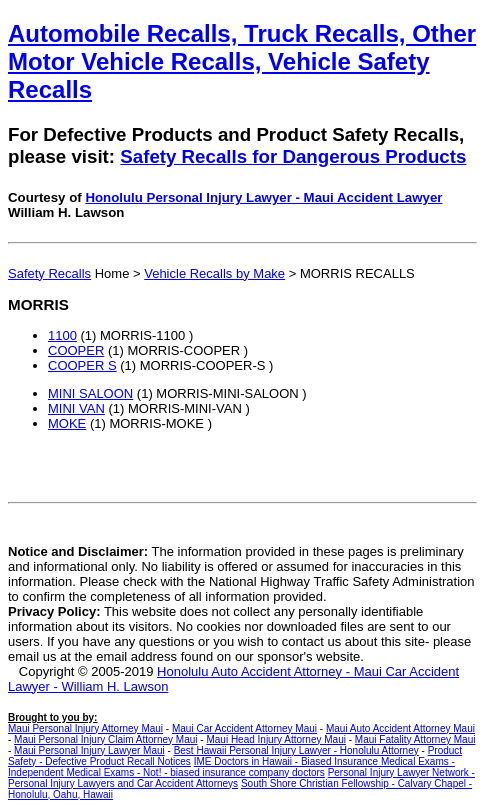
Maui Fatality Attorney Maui (415, 739)
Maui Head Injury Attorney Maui (276, 739)
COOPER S (82, 365)
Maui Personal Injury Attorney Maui (85, 728)
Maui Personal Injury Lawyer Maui (89, 750)
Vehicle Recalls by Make (214, 273)
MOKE (67, 423)
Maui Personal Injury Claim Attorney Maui (105, 739)
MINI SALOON (90, 393)
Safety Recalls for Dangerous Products (293, 156)
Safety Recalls (49, 273)
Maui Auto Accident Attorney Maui (400, 728)
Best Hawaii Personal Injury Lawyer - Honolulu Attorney (296, 750)
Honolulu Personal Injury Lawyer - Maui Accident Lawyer (263, 197)
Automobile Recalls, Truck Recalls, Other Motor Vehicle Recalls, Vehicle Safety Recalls (242, 61)
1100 (62, 335)
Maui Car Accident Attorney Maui (244, 728)
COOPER (76, 350)
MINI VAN (76, 408)
